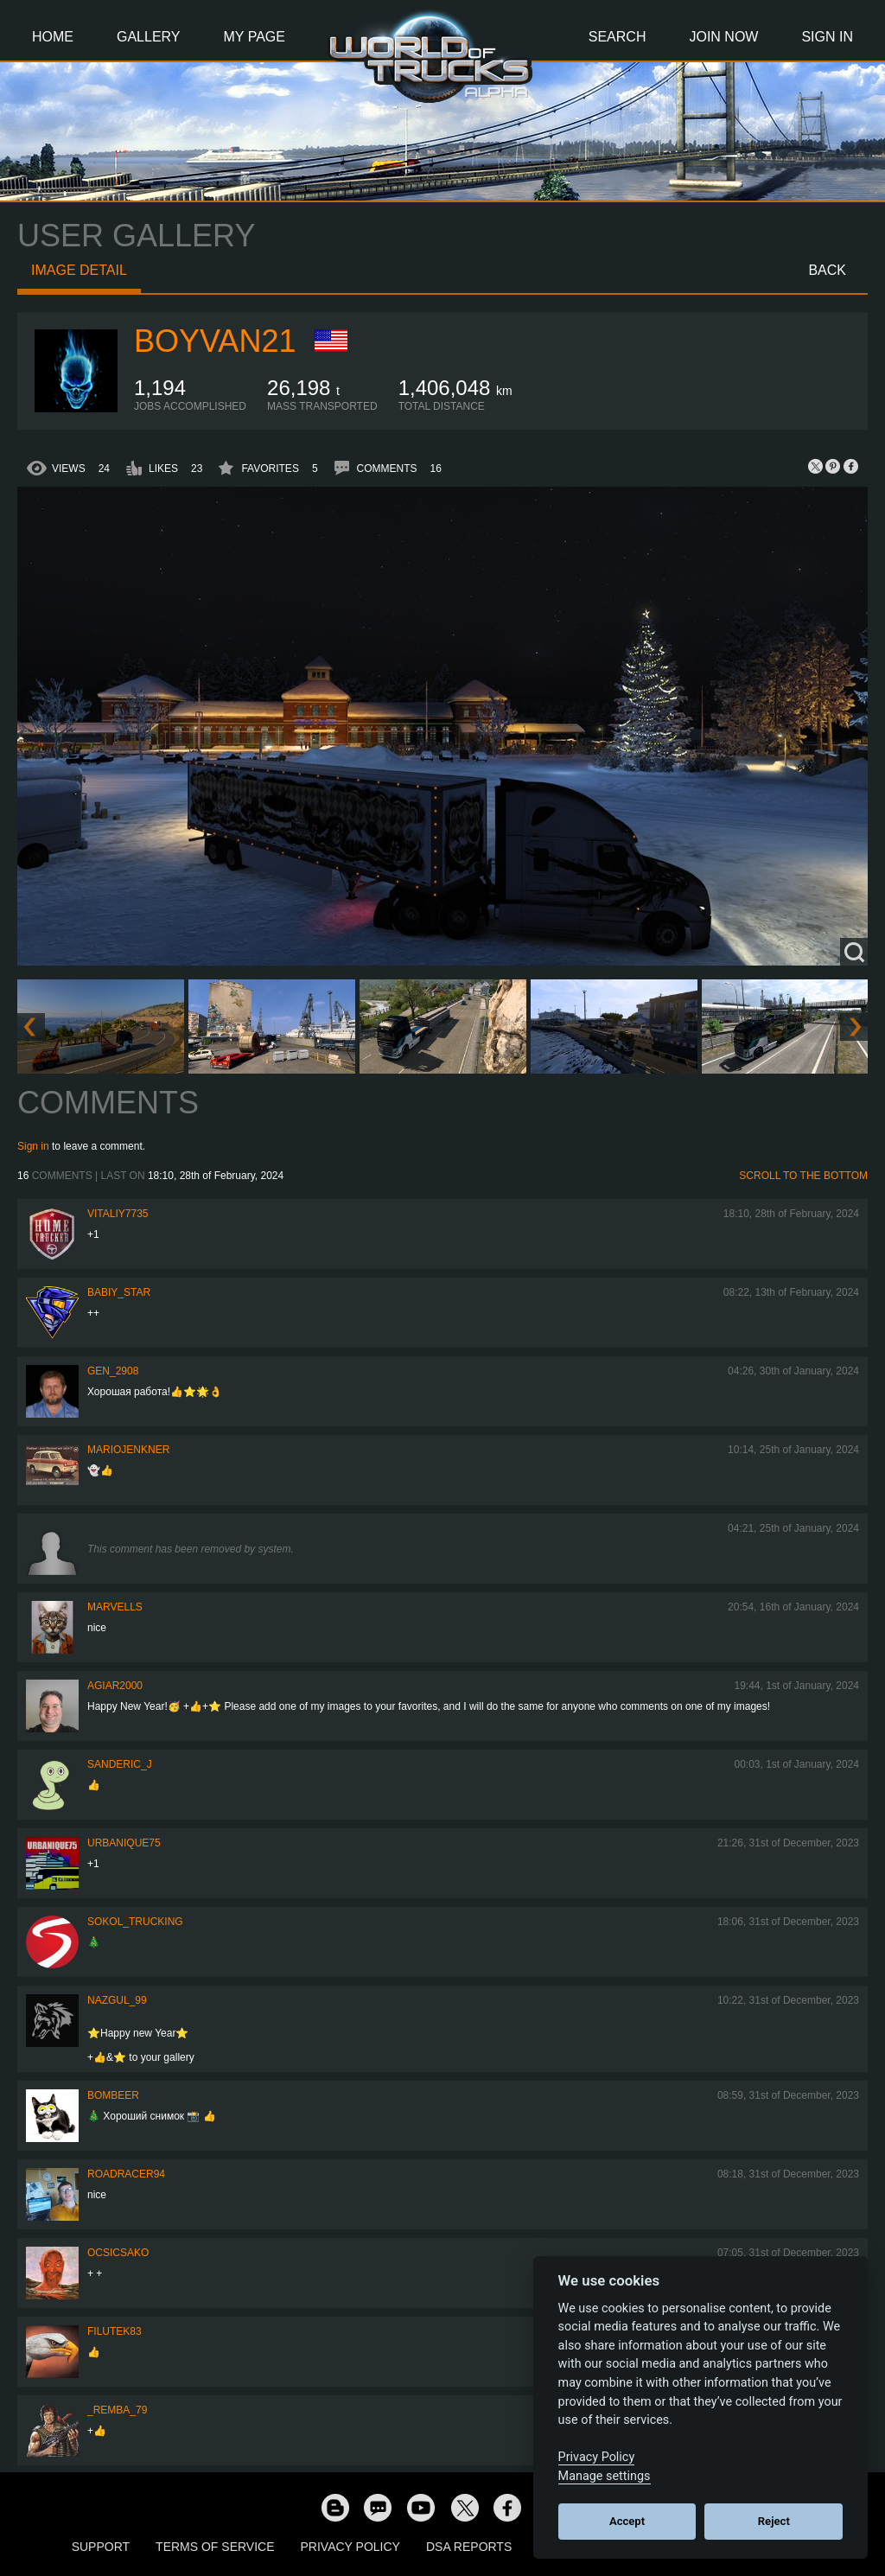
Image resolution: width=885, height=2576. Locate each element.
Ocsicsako (118, 2253)
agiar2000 (115, 1686)
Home (52, 36)
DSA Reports (469, 2547)
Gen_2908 (112, 1371)
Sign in (33, 1146)
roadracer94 (126, 2174)
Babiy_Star (118, 1292)
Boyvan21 (215, 341)
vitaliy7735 (118, 1214)
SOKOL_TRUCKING (135, 1922)
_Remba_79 (117, 2410)
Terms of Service (215, 2547)
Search (617, 36)
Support (101, 2547)
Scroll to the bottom (803, 1176)
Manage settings (604, 2476)
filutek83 (114, 2331)
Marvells (115, 1607)
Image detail (79, 270)
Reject (774, 2521)
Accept (627, 2521)
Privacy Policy (350, 2547)
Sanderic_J (119, 1764)
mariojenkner (128, 1450)
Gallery (149, 36)
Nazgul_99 (117, 2000)
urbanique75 (124, 1843)
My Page (254, 36)
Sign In (827, 36)
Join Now (723, 36)
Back (827, 270)
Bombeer (113, 2095)
